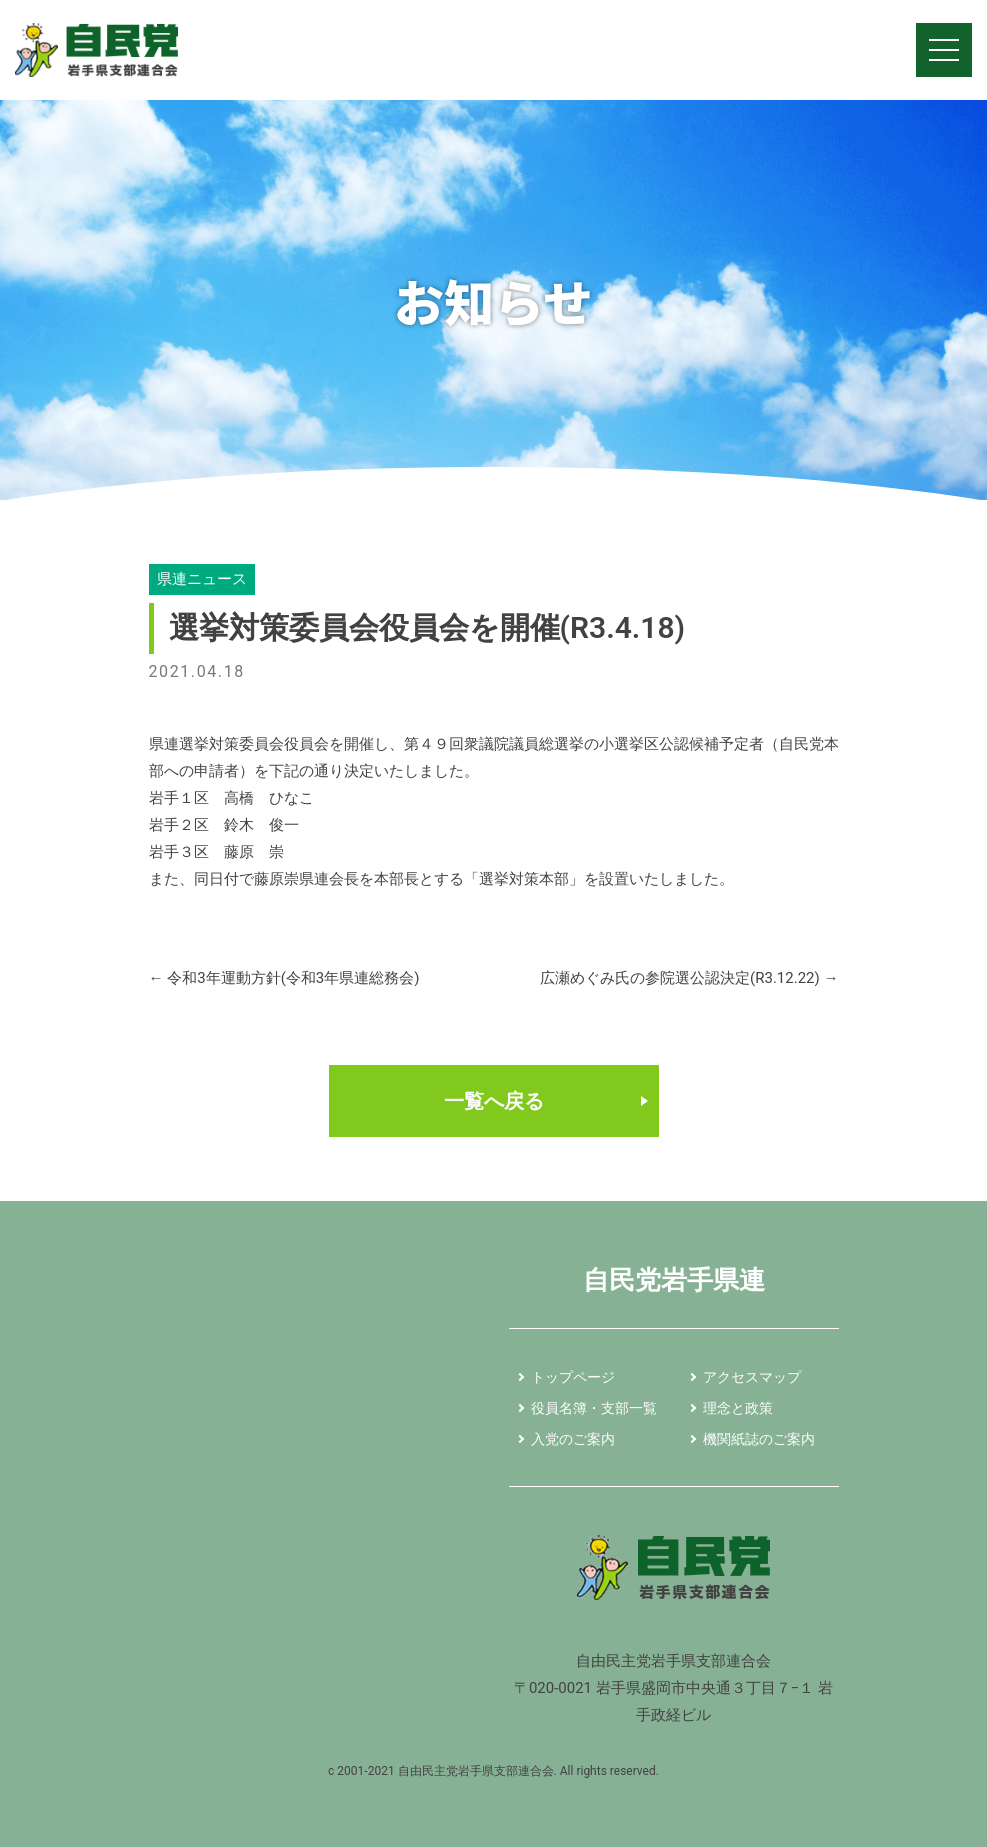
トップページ (573, 1377)
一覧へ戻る (494, 1101)
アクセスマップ (752, 1377)
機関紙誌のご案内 (759, 1439)
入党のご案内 (573, 1439)
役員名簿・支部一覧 (594, 1408)
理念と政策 (738, 1408)
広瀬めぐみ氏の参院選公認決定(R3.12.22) (689, 978)
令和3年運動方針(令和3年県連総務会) (284, 978)
